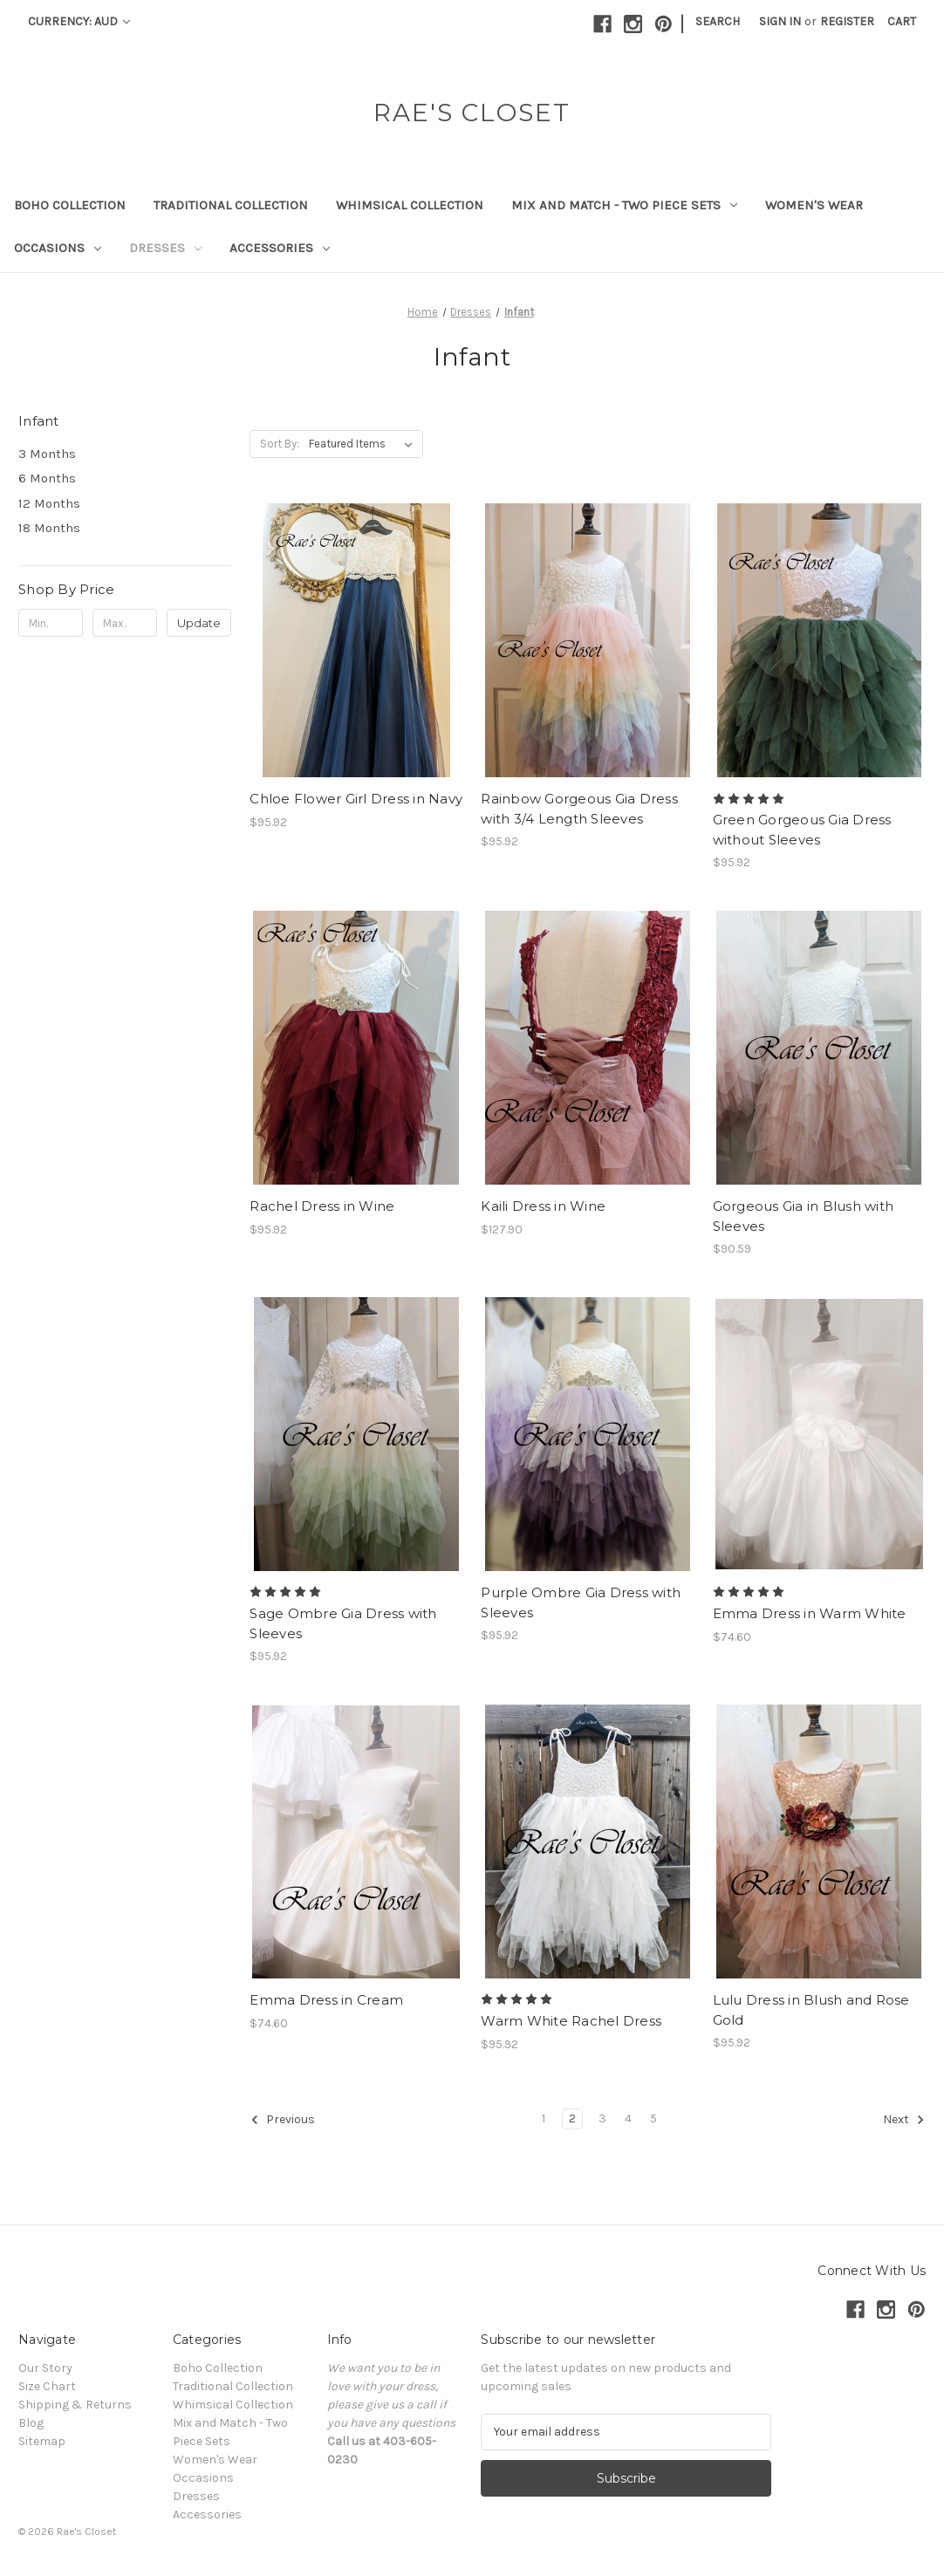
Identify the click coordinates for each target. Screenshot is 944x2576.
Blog (31, 2422)
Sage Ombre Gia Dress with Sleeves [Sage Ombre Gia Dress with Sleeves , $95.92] (343, 1623)
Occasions (57, 248)
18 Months (49, 528)
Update (199, 623)
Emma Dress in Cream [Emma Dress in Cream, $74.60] (326, 2000)
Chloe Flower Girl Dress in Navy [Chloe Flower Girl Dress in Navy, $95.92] (356, 798)
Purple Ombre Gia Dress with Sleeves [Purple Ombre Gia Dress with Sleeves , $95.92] (581, 1602)
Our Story (45, 2368)
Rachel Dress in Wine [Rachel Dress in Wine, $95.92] (322, 1206)
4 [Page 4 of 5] (628, 2118)
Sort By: (279, 443)
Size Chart (47, 2386)
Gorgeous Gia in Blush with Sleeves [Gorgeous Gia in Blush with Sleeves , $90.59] (803, 1216)
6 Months (47, 478)
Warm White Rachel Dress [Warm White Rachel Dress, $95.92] (571, 2020)
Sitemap (41, 2441)
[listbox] (364, 444)
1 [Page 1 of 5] (543, 2118)
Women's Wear (814, 205)
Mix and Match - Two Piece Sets (624, 205)
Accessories (279, 248)
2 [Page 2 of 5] (572, 2118)
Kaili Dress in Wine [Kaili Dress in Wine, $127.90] (543, 1206)
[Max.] (124, 623)
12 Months (49, 503)
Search (717, 21)
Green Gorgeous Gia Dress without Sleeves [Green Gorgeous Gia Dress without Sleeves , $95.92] (802, 829)
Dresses (165, 248)
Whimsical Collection (409, 205)
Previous (282, 2119)
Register (847, 21)
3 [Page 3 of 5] (602, 2118)
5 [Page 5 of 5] (653, 2118)
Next (904, 2119)
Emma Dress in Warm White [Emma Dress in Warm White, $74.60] (809, 1613)
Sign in (780, 21)
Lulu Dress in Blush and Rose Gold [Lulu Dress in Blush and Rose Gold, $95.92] (811, 2010)
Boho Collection (70, 205)
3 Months (47, 453)
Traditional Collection (231, 205)
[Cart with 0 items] (902, 21)
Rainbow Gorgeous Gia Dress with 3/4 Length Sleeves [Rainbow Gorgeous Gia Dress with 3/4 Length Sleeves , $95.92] (579, 808)
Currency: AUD (79, 21)
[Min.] (50, 623)
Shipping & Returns (75, 2404)
